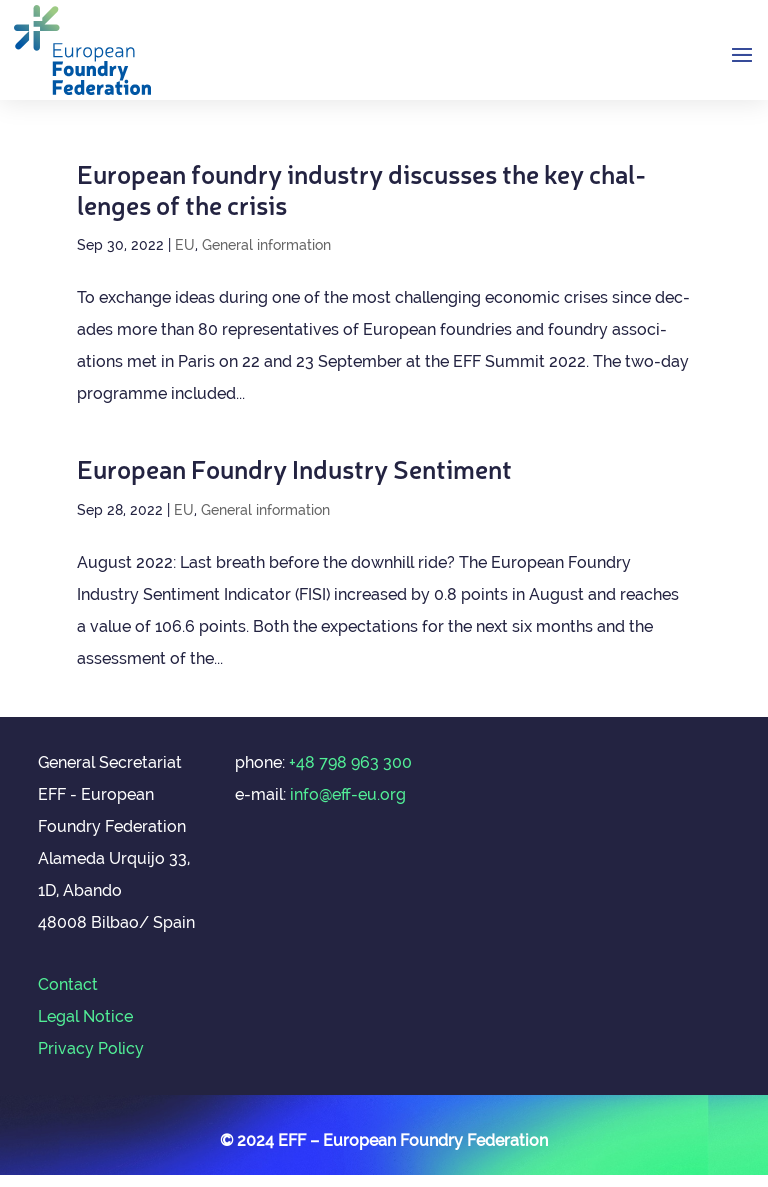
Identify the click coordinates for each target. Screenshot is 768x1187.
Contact (68, 984)
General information (266, 245)
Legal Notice (85, 1016)
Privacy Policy (91, 1048)
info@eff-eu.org (348, 794)
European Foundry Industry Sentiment (294, 467)
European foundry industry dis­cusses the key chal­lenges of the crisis (361, 188)
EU (185, 245)
